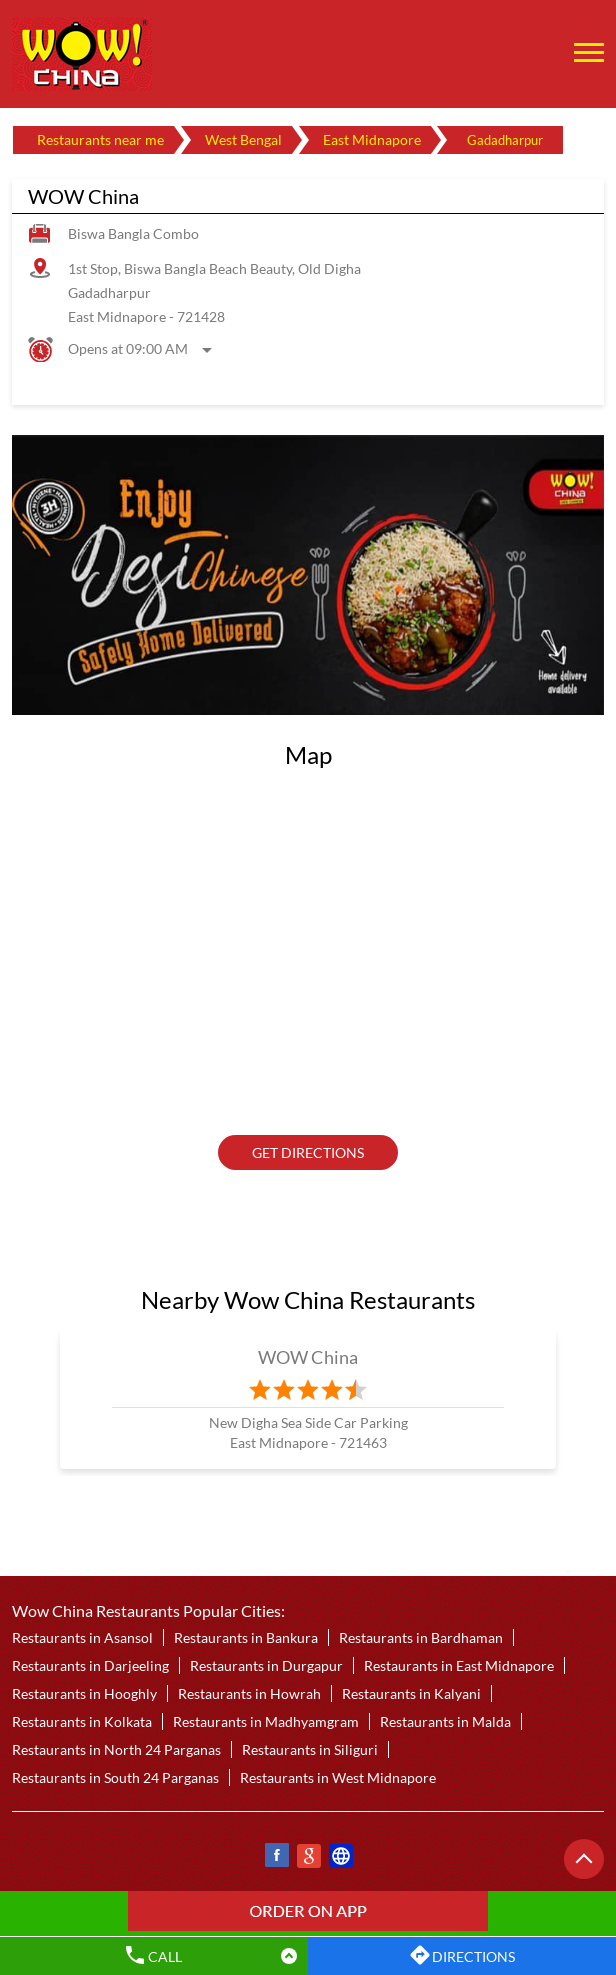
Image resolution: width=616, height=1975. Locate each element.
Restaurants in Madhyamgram (266, 1721)
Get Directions (308, 1152)
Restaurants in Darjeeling (90, 1665)
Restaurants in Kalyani (411, 1693)
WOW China (308, 1357)
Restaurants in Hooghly (84, 1693)
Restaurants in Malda (445, 1721)
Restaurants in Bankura (246, 1637)
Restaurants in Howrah (249, 1693)
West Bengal (243, 139)
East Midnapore (372, 139)
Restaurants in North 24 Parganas (116, 1749)
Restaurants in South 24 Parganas (115, 1777)
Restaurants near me (100, 139)
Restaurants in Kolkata (82, 1721)
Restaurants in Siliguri (310, 1749)
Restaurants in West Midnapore (338, 1777)
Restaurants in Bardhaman (421, 1637)
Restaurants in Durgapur (266, 1665)
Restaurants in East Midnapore (459, 1665)
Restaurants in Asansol (82, 1637)
